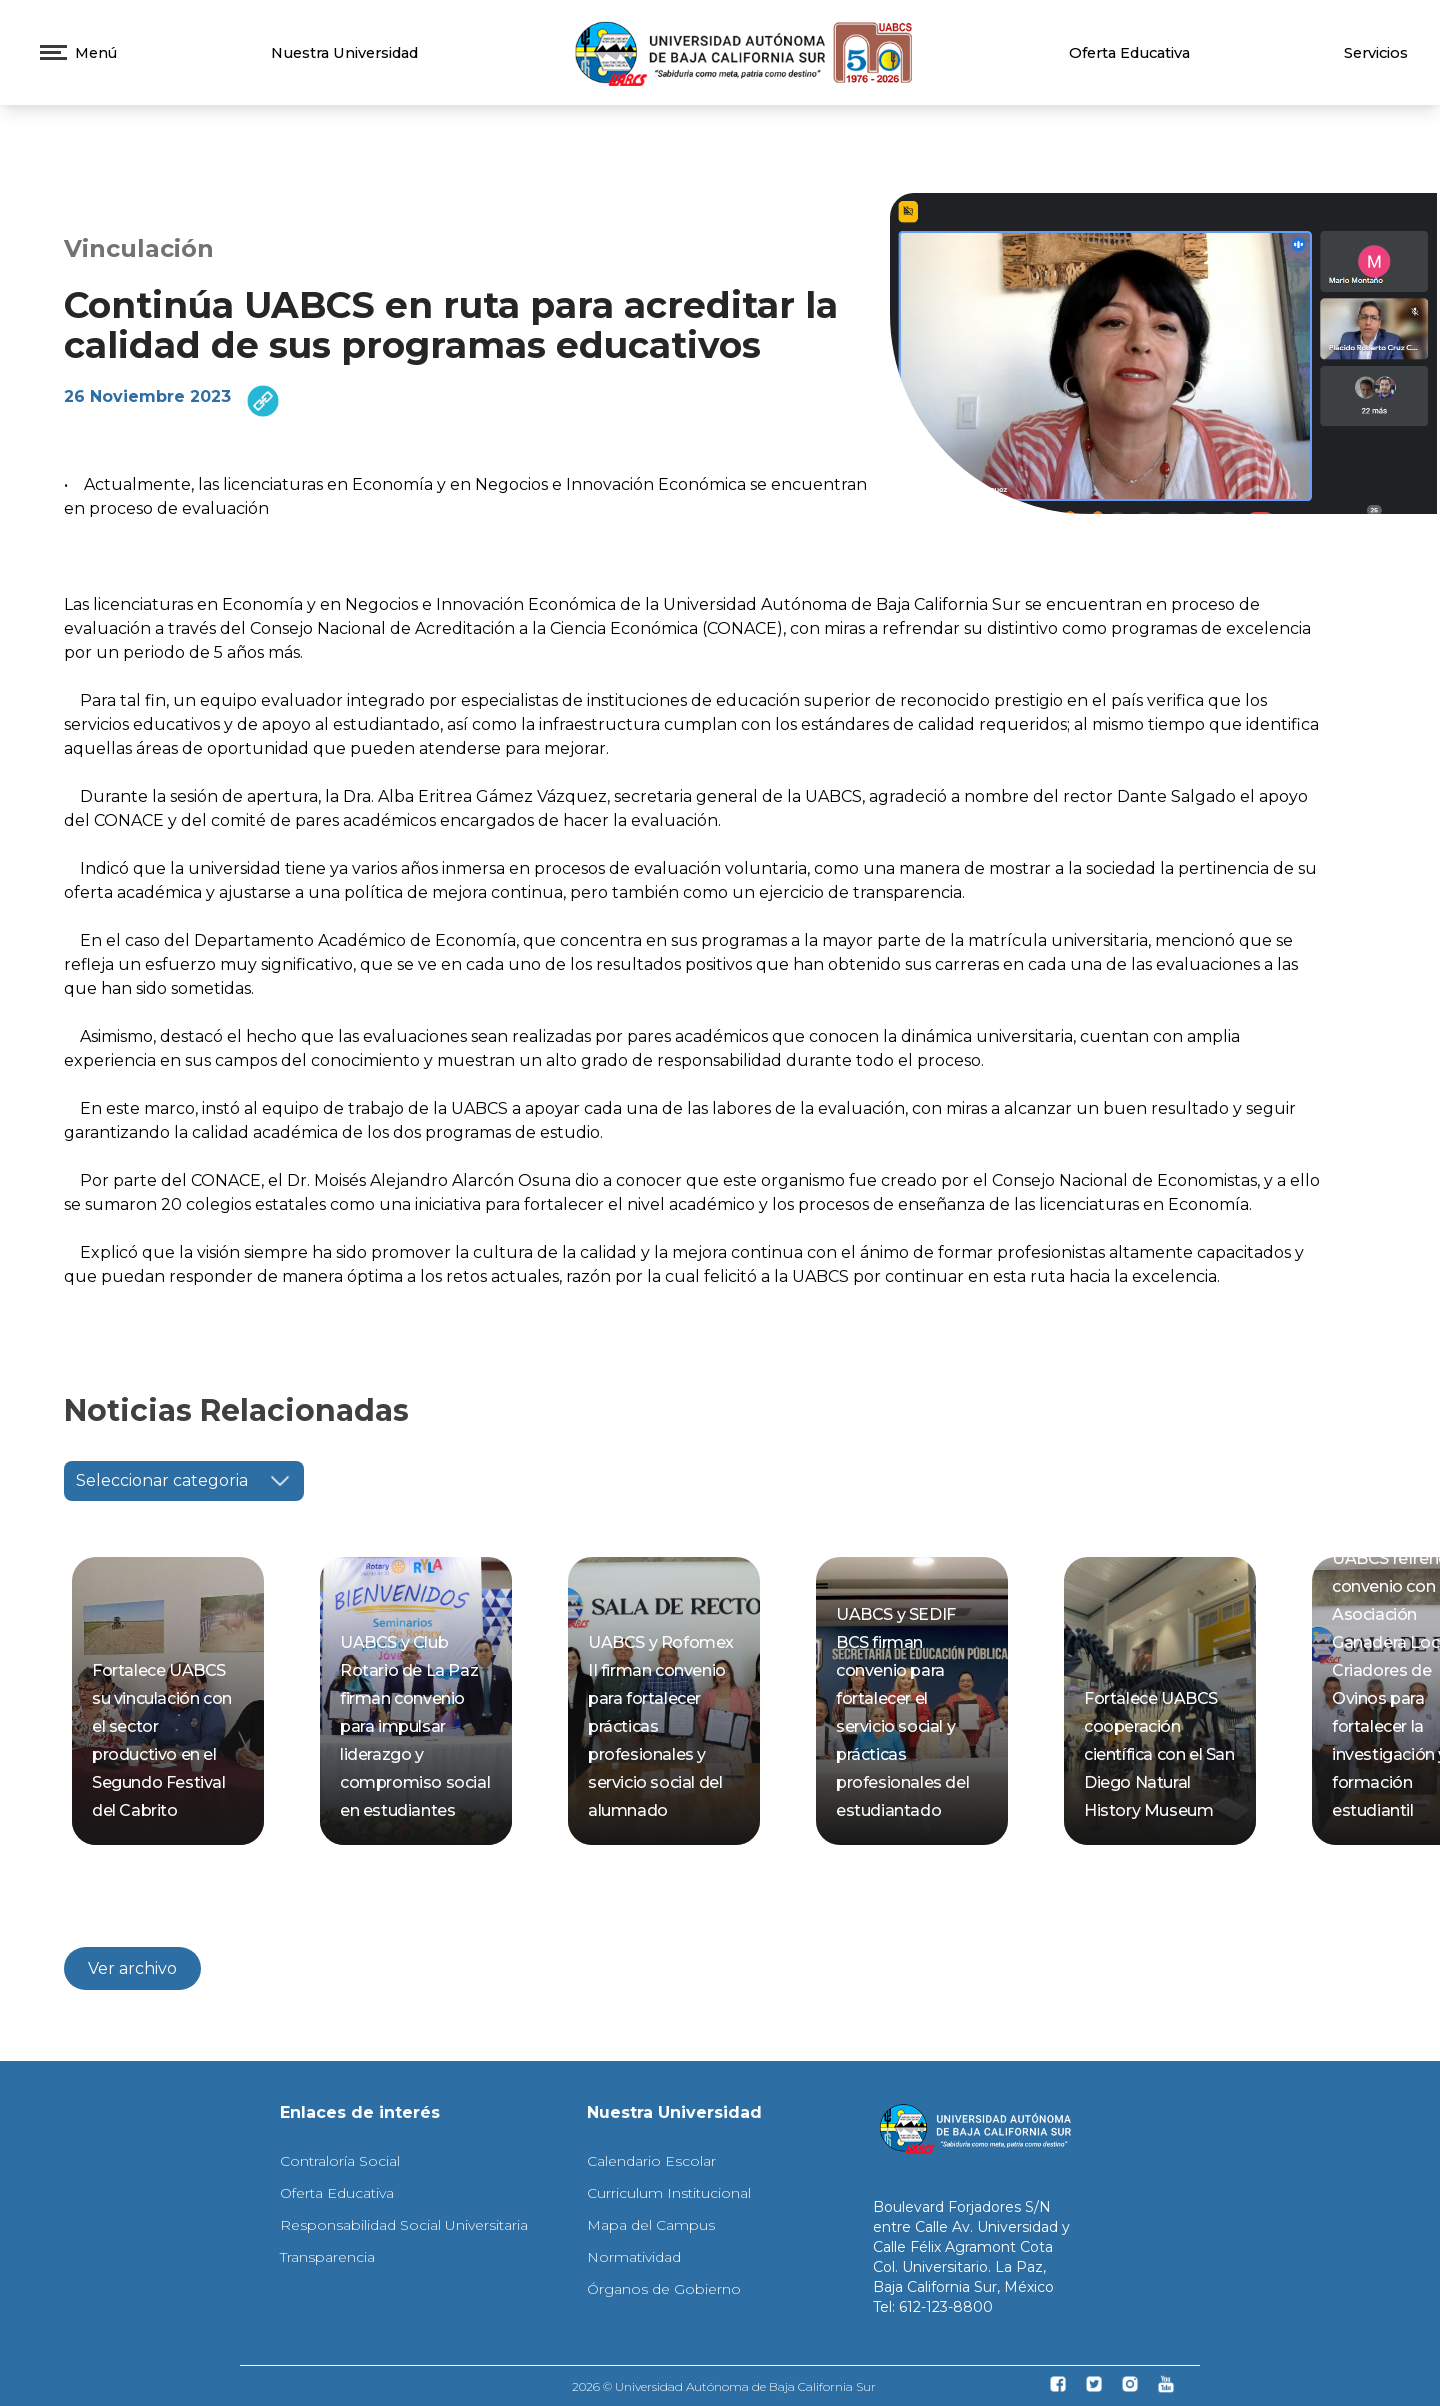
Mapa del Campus (651, 2225)
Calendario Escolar (651, 2161)
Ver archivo (132, 1968)
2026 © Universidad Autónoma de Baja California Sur (724, 2386)
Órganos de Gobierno (664, 2289)
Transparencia (327, 2257)
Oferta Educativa (1129, 53)
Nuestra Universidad (344, 53)
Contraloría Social (340, 2161)
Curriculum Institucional (669, 2193)
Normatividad (634, 2257)
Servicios (1376, 53)
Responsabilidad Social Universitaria (404, 2225)
